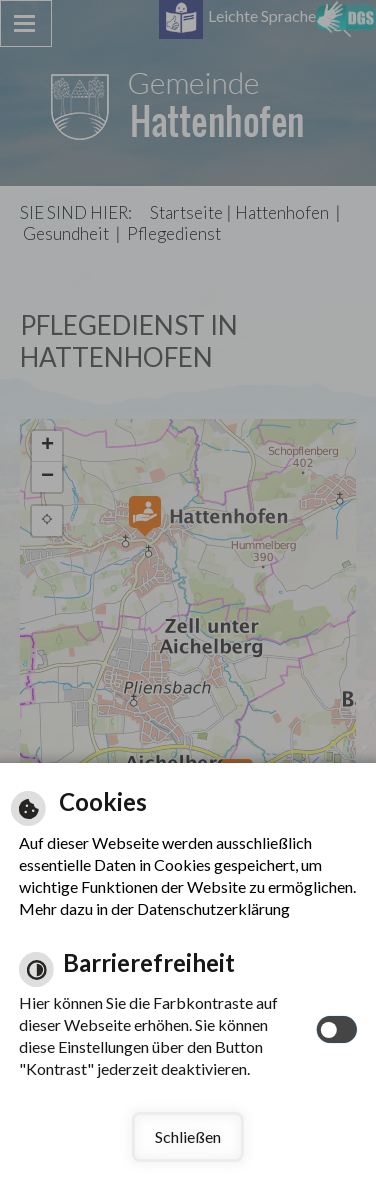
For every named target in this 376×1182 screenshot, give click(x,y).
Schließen (188, 1136)
